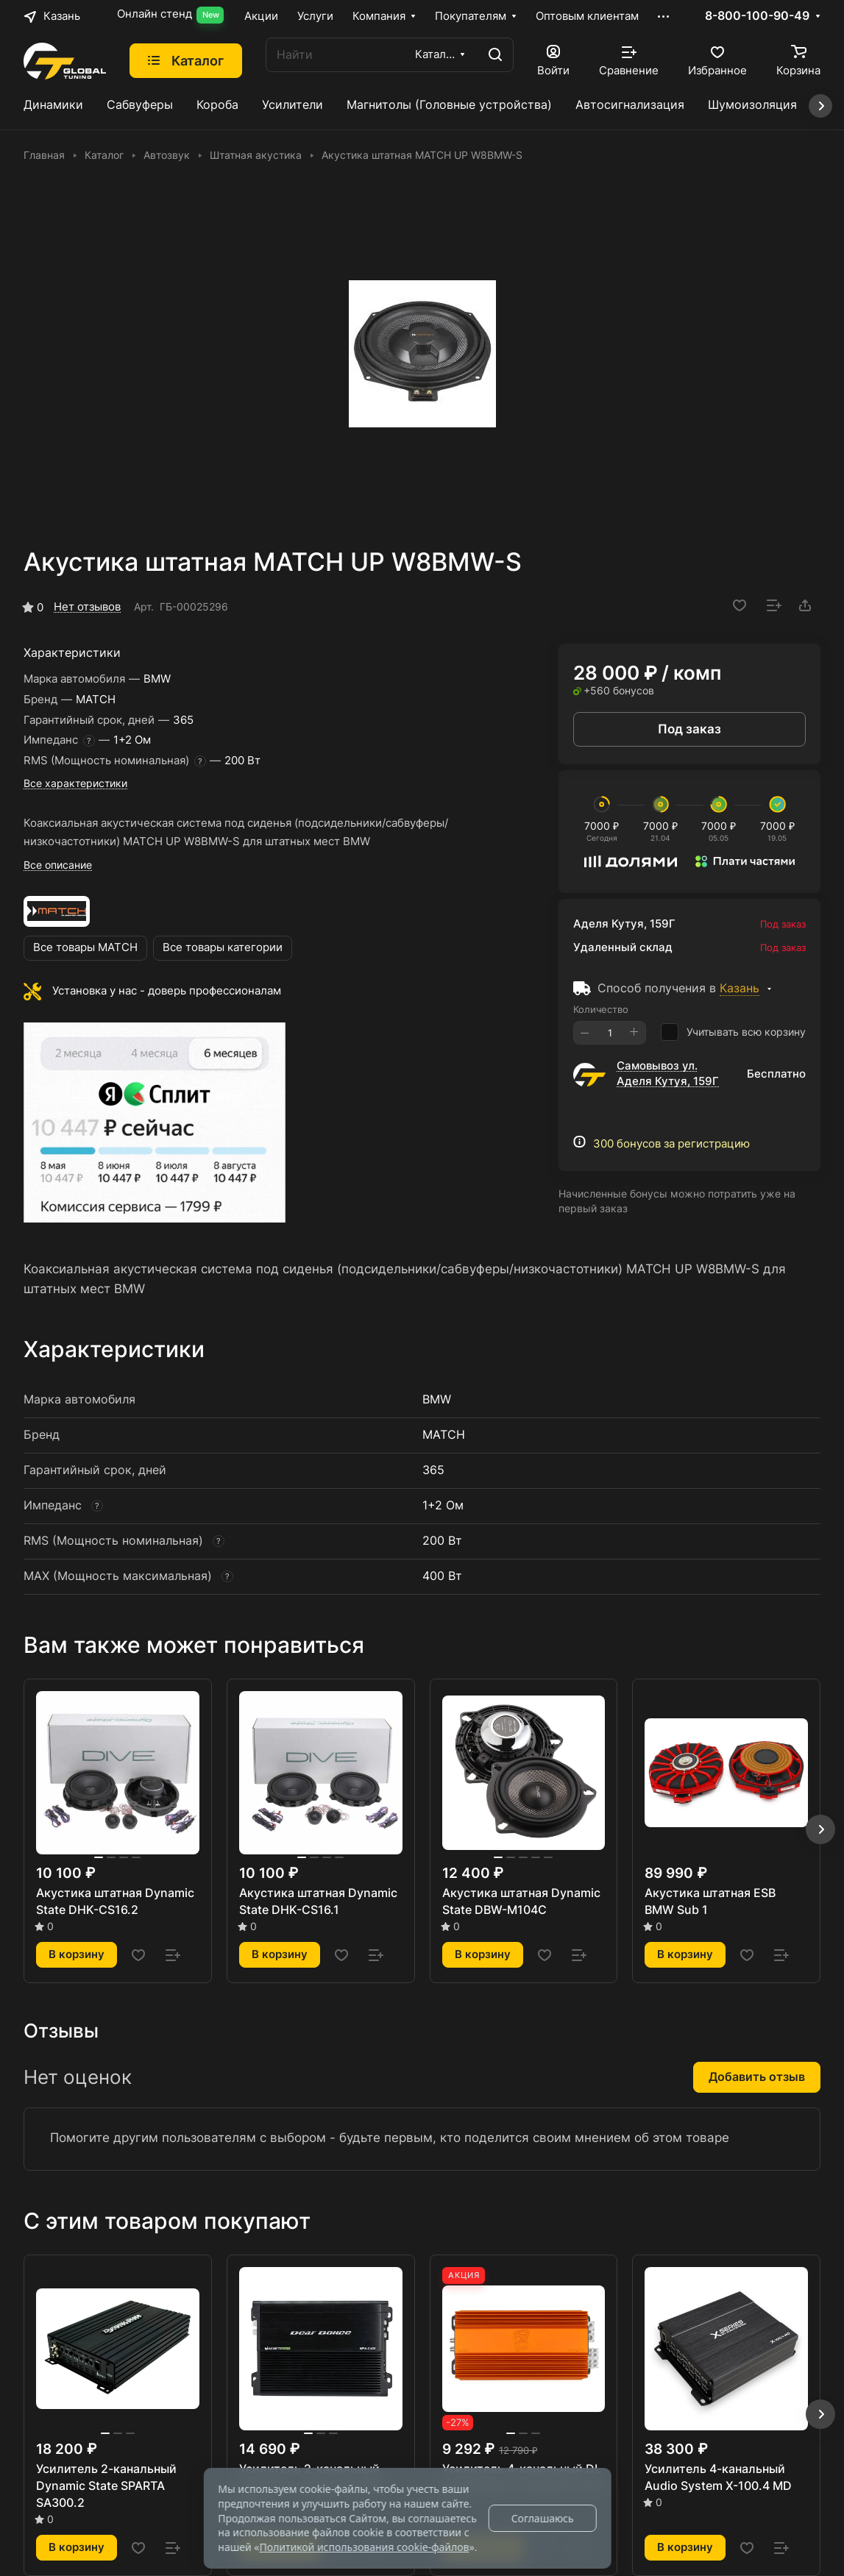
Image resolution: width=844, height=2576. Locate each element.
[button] (820, 1829)
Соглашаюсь (542, 2518)
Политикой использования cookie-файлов (364, 2547)
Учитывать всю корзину (733, 1032)
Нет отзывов (87, 606)
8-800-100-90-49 (757, 16)
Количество (600, 1009)
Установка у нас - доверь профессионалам (166, 990)
